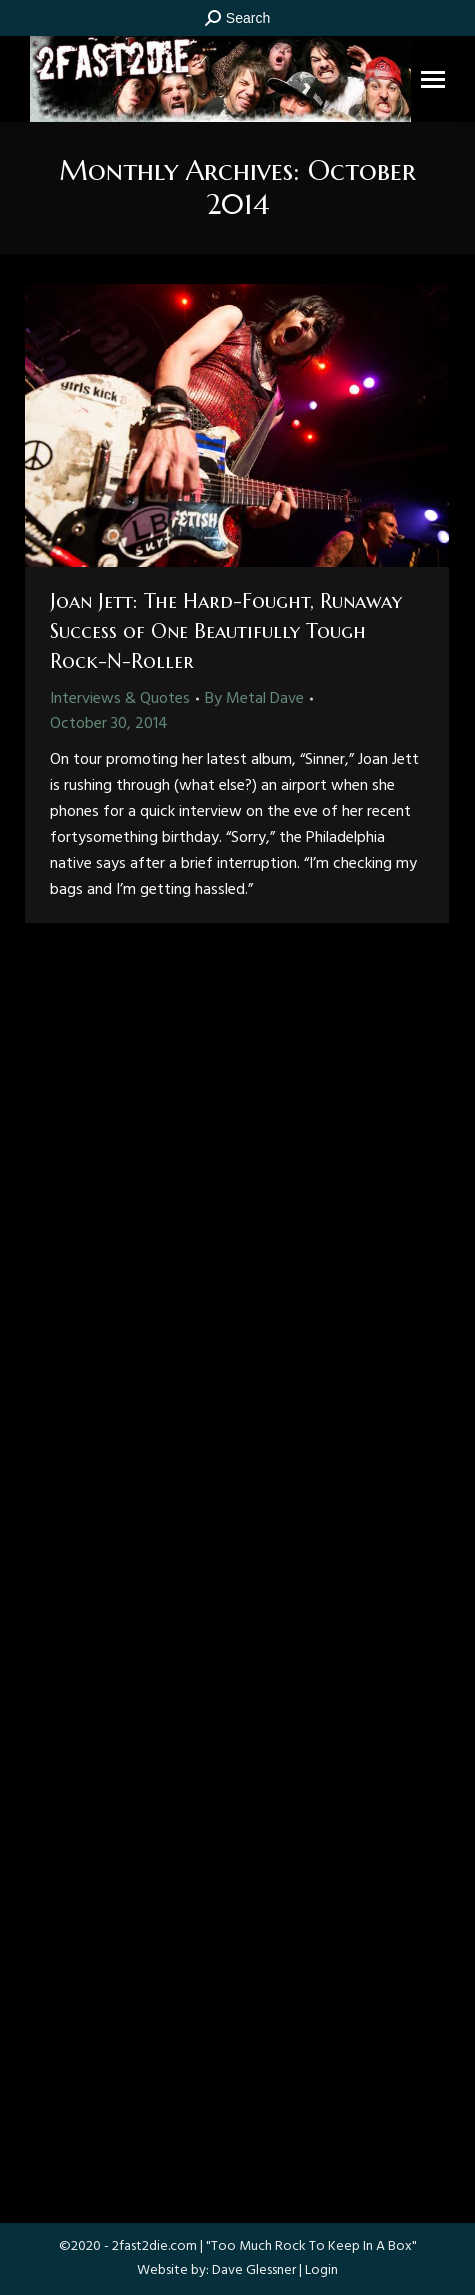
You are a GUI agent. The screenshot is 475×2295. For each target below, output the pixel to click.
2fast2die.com (154, 2246)
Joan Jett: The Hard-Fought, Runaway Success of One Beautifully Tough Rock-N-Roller (226, 631)
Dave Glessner (254, 2270)
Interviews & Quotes (120, 699)
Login (321, 2270)
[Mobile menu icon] (433, 79)
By (254, 699)
